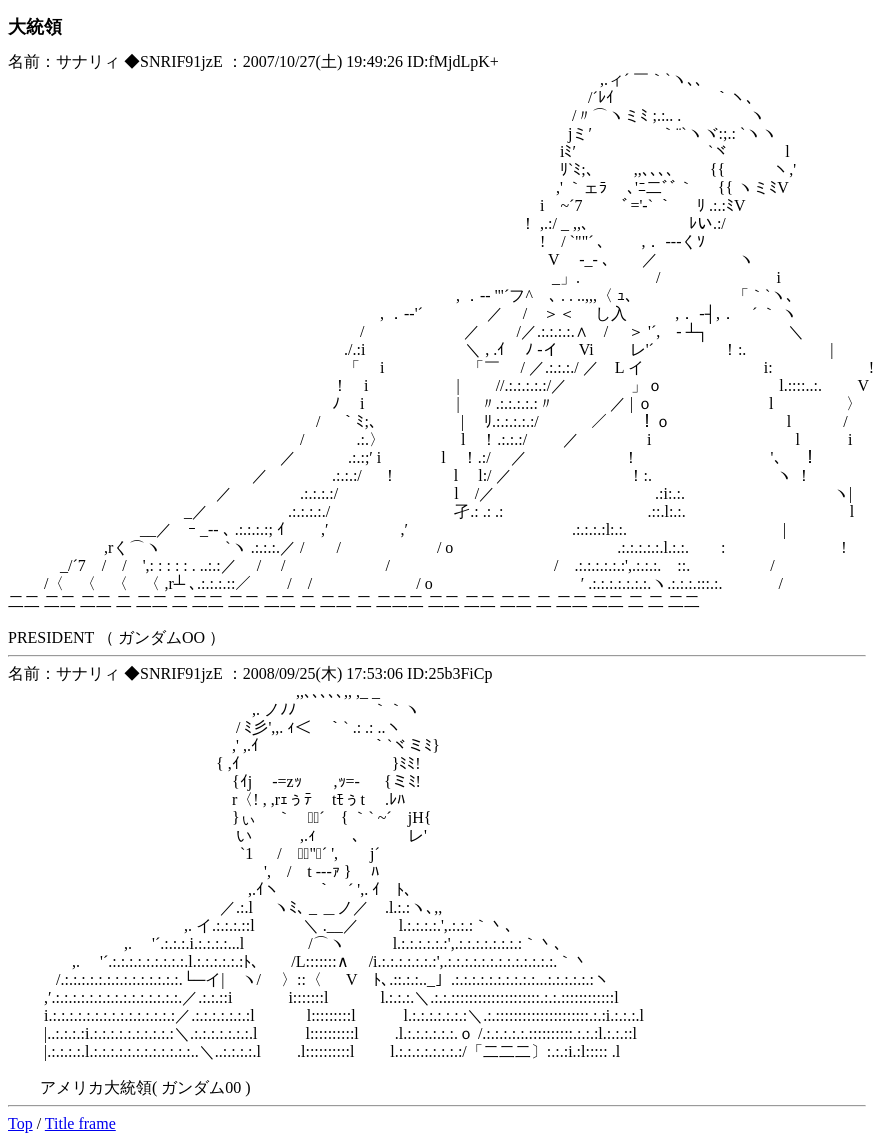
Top (20, 1123)
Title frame (80, 1123)
